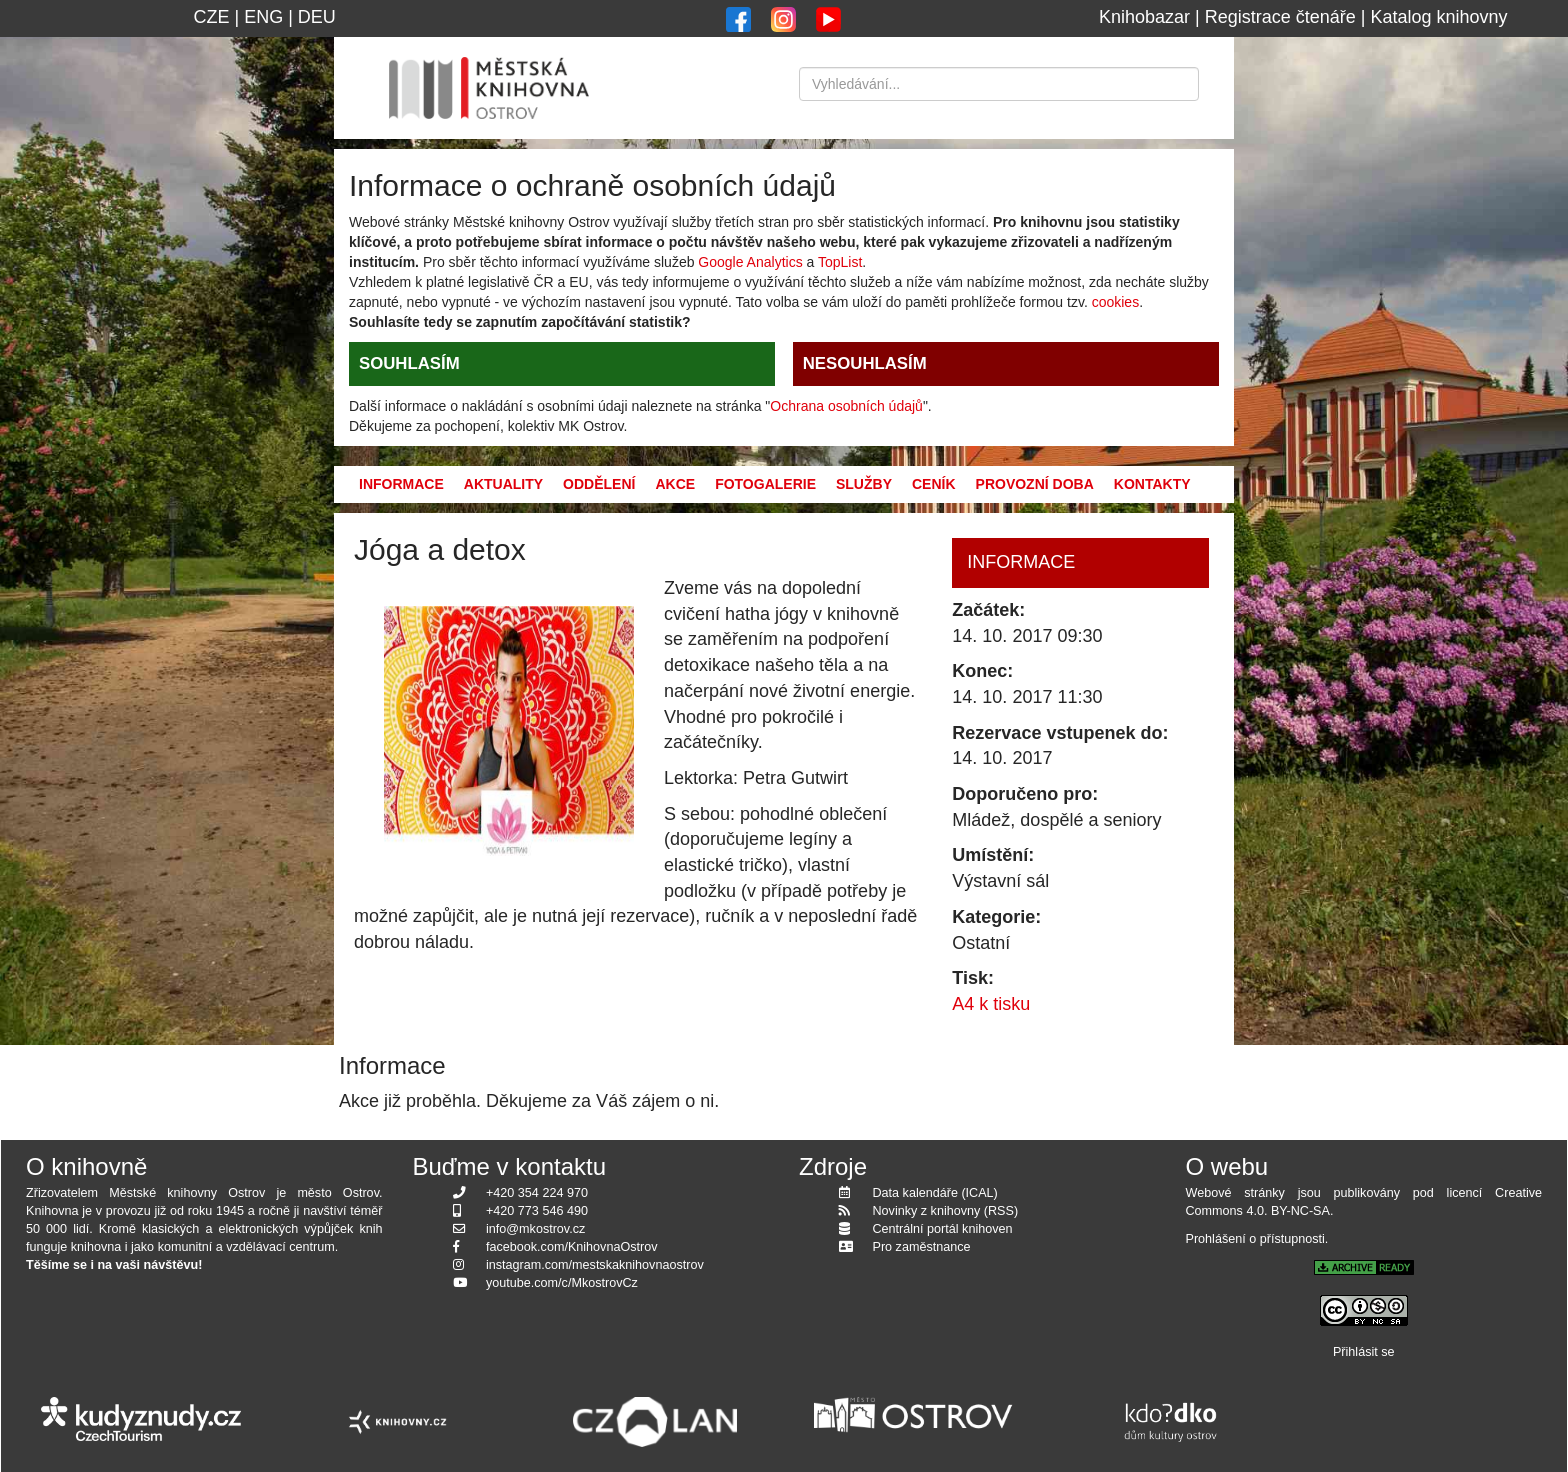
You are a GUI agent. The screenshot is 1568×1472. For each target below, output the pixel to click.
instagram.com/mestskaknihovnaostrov (595, 1265)
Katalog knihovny (1439, 17)
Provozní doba (1035, 484)
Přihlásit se (1364, 1352)
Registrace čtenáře (1280, 17)
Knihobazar (1144, 17)
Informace (401, 484)
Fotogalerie (765, 484)
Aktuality (503, 484)
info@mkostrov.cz (535, 1229)
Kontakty (1152, 484)
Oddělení (599, 484)
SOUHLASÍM (409, 363)
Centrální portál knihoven (943, 1229)
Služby (864, 484)
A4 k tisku (991, 1004)
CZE (211, 17)
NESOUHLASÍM (865, 363)
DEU (317, 17)
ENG (263, 17)
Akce (675, 484)
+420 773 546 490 (537, 1211)
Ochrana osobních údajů (846, 406)
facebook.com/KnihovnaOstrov (572, 1247)
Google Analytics (750, 262)
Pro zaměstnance (922, 1247)
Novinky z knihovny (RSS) (946, 1211)
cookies (1115, 302)
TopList (840, 262)
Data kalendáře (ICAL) (935, 1193)
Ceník (934, 484)
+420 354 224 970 (537, 1193)
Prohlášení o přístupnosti (1255, 1239)
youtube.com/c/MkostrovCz (562, 1283)
